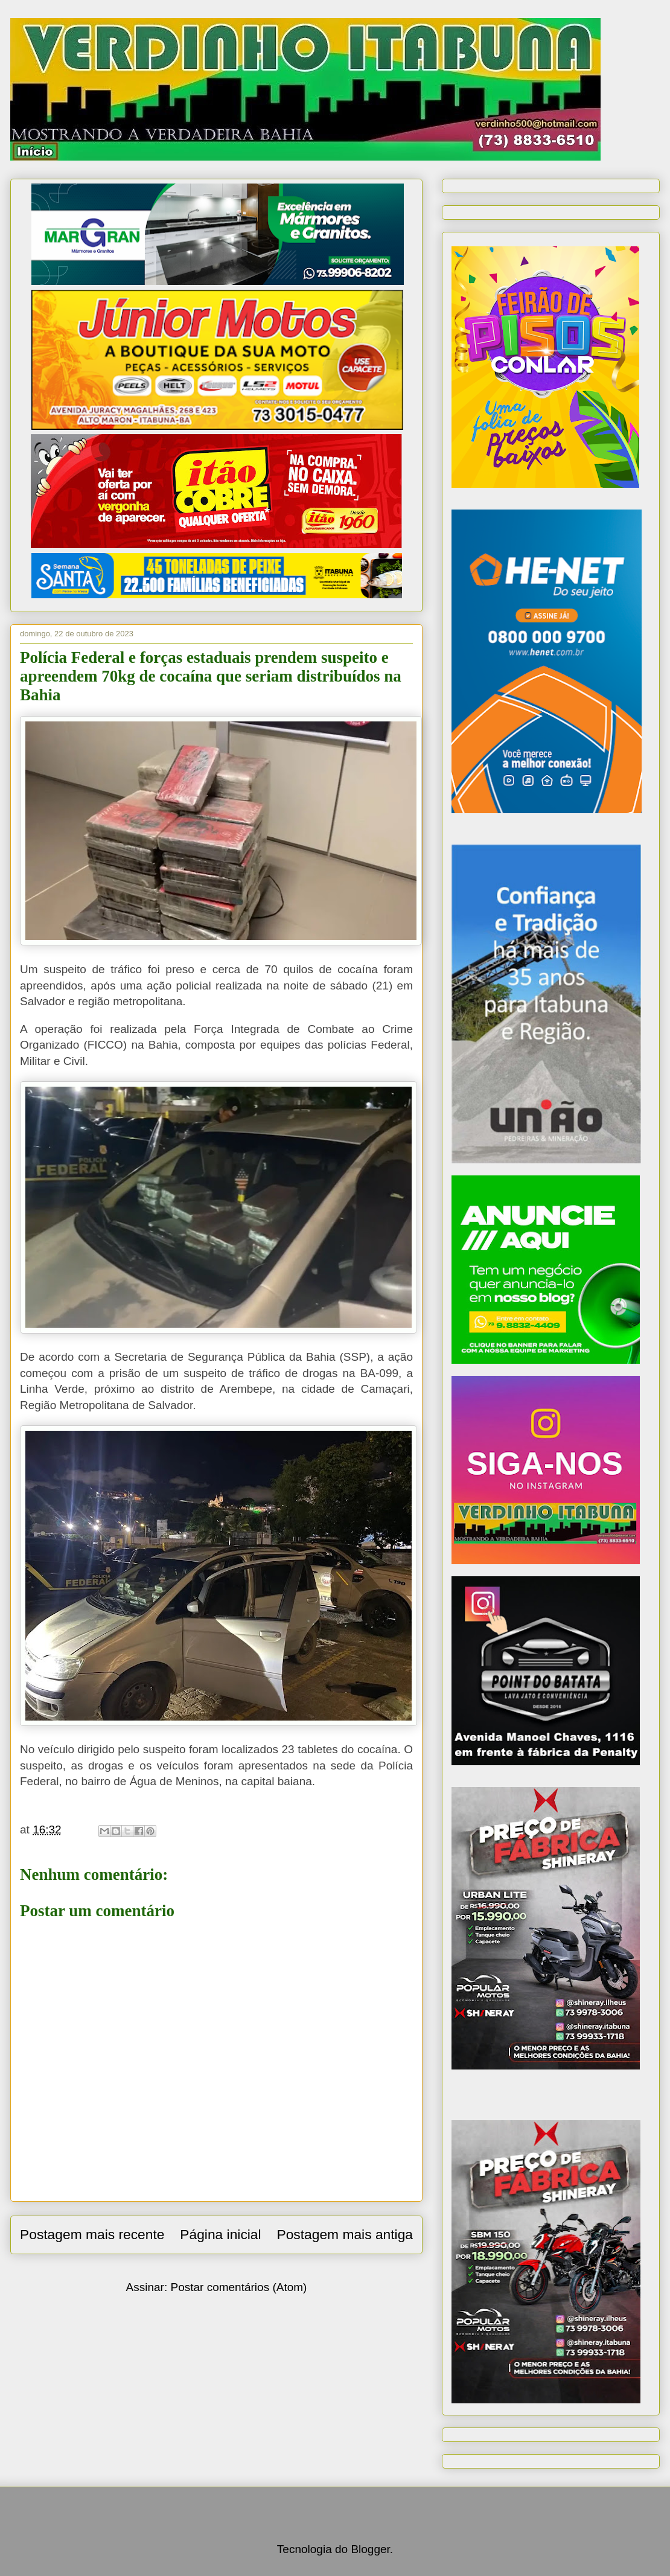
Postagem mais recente (92, 2234)
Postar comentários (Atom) (238, 2287)
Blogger (370, 2549)
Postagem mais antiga (344, 2234)
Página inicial (220, 2234)
